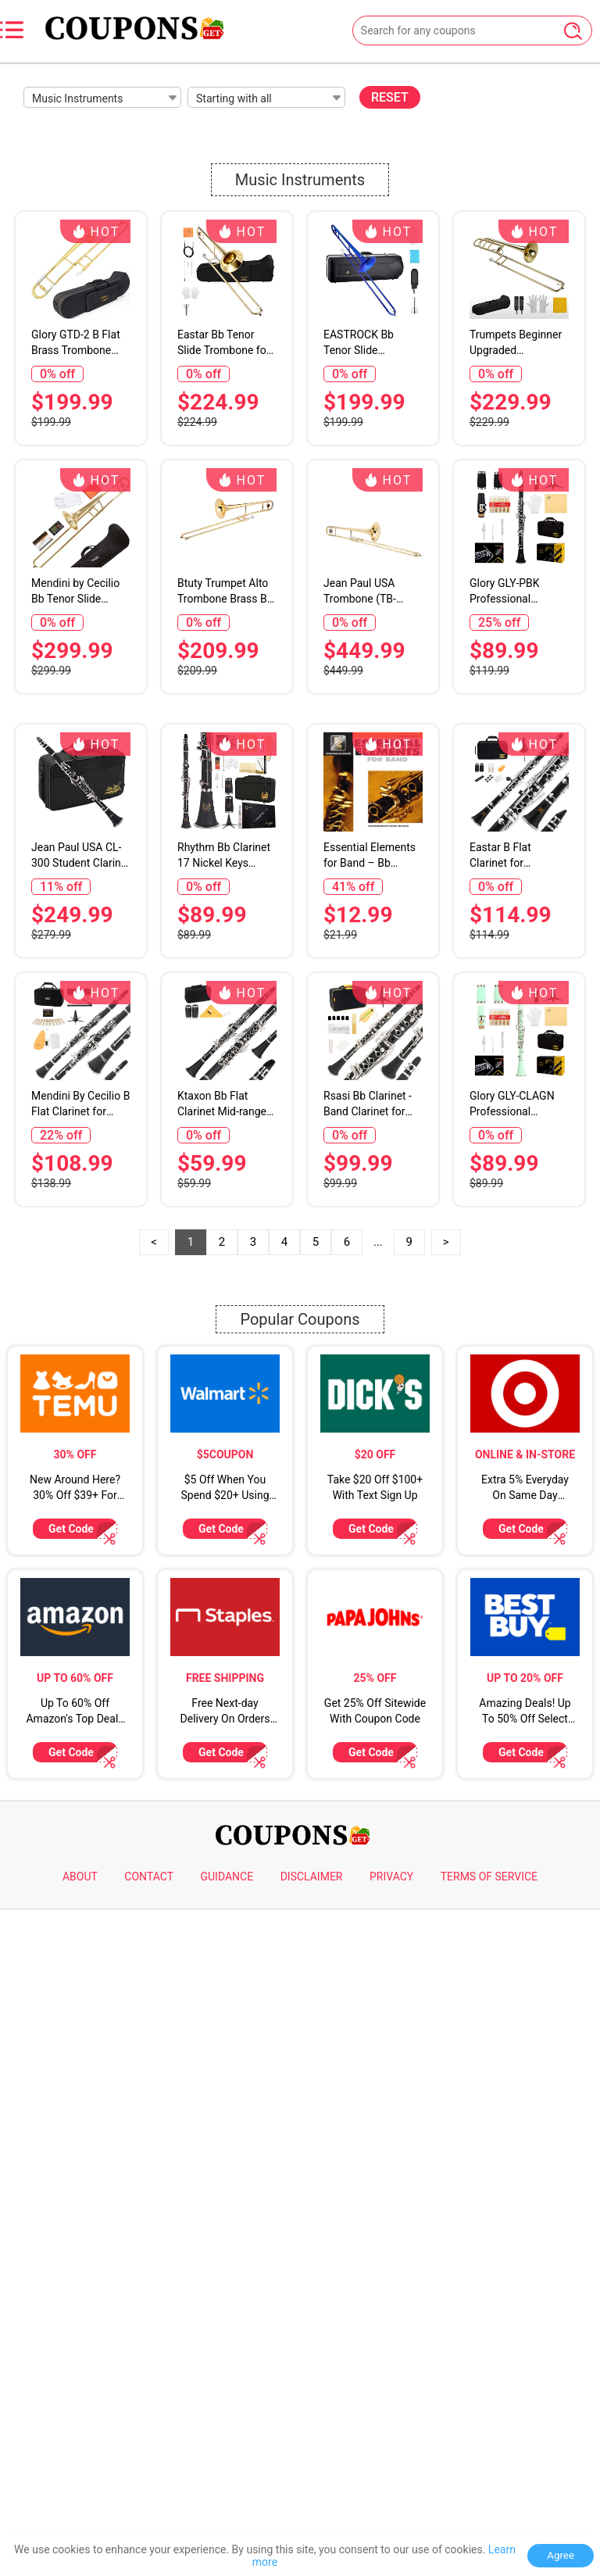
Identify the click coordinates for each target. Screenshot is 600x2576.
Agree (560, 2555)
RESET (390, 97)
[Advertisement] (300, 818)
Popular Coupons (299, 1758)
